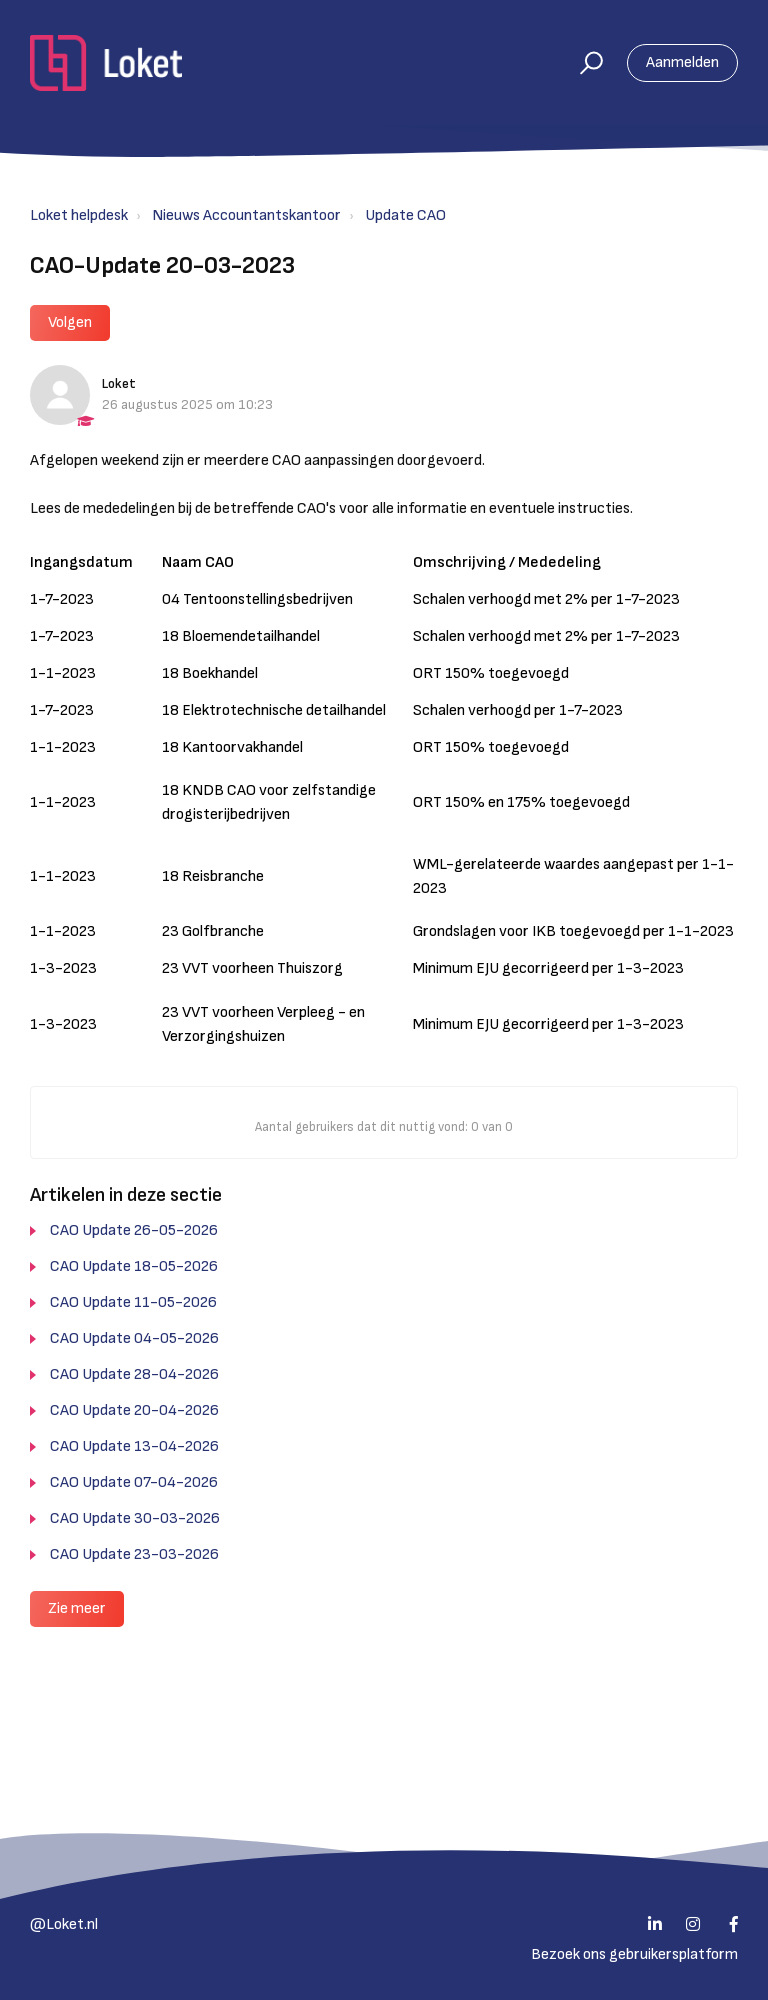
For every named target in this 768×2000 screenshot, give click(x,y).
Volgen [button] (70, 322)
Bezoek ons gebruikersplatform (634, 1954)
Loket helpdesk (79, 215)
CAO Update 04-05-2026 (134, 1338)
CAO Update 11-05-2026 (133, 1302)
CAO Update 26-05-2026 (134, 1230)
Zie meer (77, 1608)
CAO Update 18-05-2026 (134, 1266)
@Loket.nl (64, 1924)
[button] (582, 63)
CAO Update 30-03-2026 (135, 1518)
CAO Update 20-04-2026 (134, 1410)
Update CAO (405, 215)
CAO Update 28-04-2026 (134, 1374)
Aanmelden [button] (682, 62)
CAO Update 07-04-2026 (134, 1482)
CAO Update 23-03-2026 (134, 1554)
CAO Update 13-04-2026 (134, 1446)
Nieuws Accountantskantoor (246, 215)
